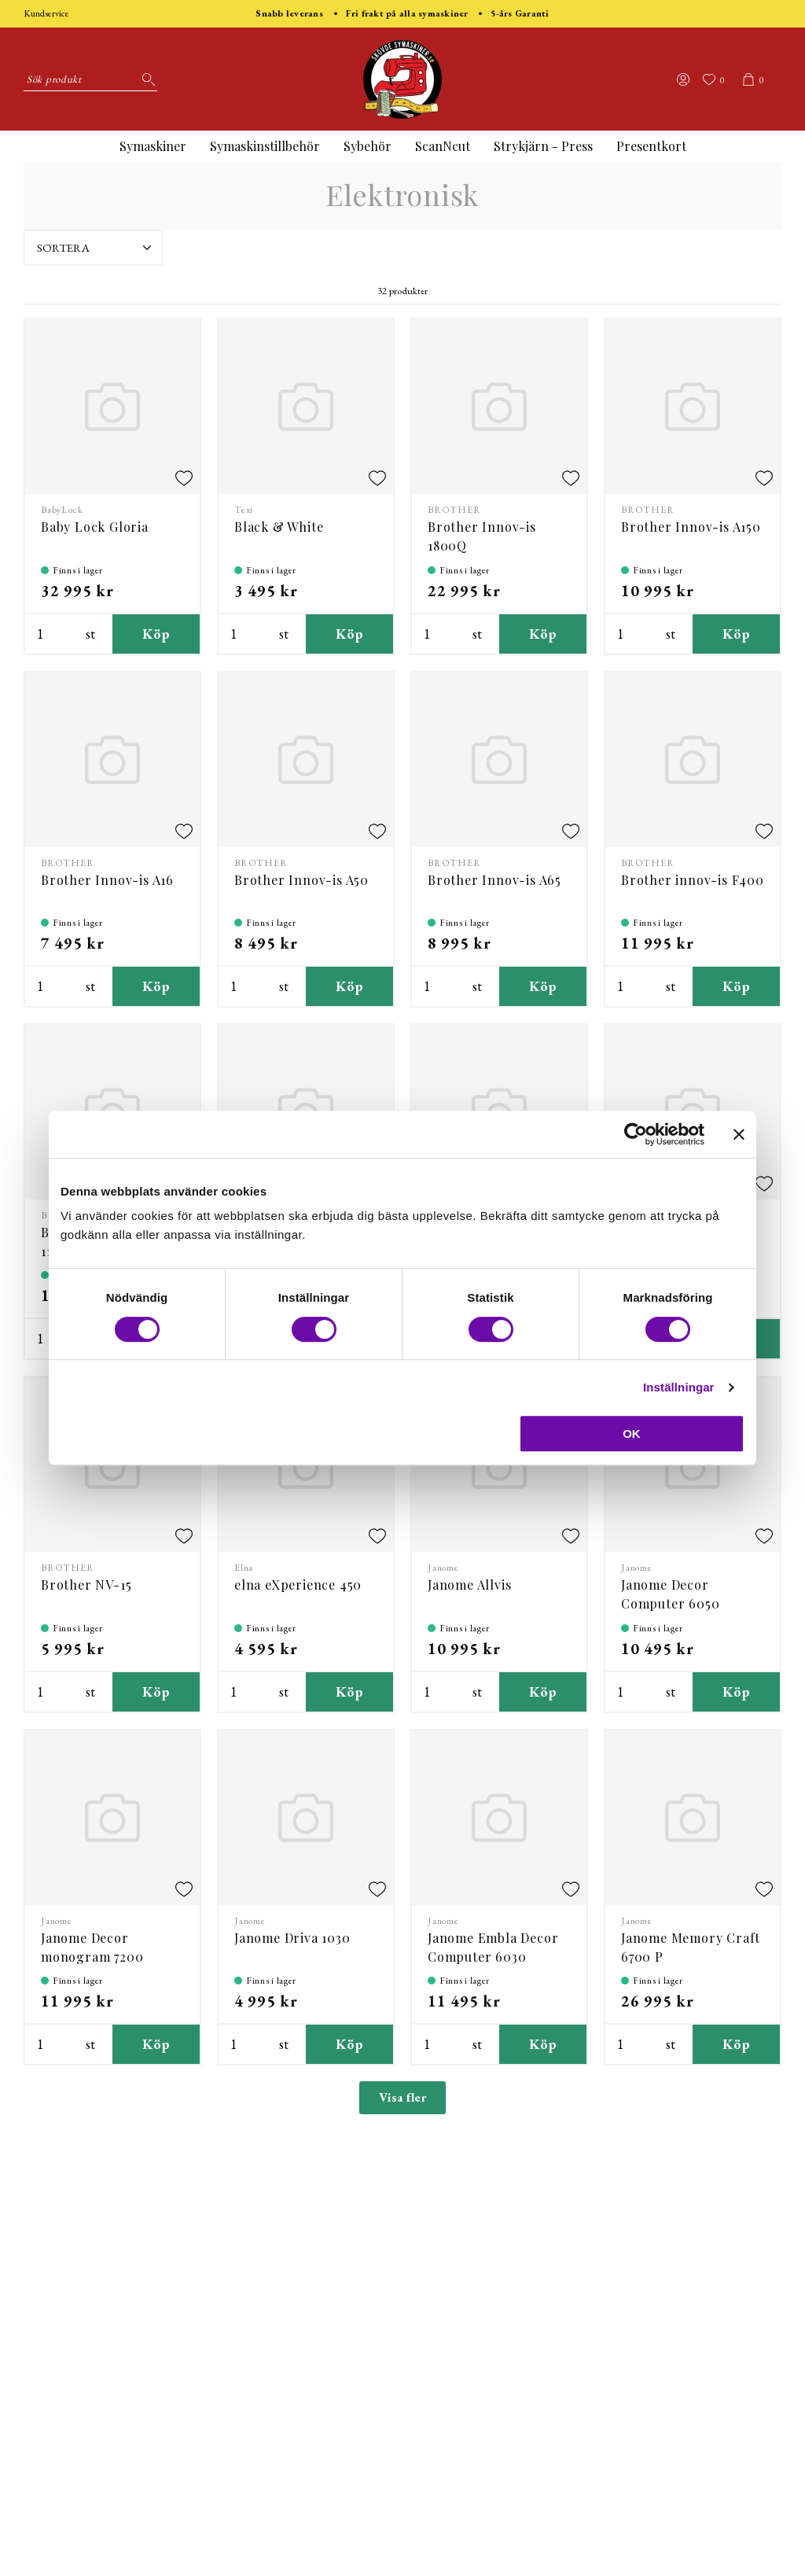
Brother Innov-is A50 (301, 880)
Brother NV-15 (86, 1584)
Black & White (278, 526)
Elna (243, 1567)
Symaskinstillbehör (265, 146)
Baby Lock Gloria (95, 526)
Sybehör (367, 146)
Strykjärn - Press (543, 146)
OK (632, 1433)
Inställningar (678, 1387)
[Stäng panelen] (738, 1134)
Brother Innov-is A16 (107, 880)
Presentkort (651, 146)
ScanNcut (442, 146)
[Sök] (145, 79)
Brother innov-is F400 (692, 880)
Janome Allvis (469, 1584)
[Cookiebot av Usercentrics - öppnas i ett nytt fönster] (635, 1134)
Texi (243, 509)
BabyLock (62, 509)
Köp (156, 634)
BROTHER (454, 509)
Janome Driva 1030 (292, 1937)
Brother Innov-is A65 (494, 880)
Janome (443, 1567)
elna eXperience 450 (298, 1584)
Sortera (96, 248)
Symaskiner (152, 146)
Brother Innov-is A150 (691, 526)
